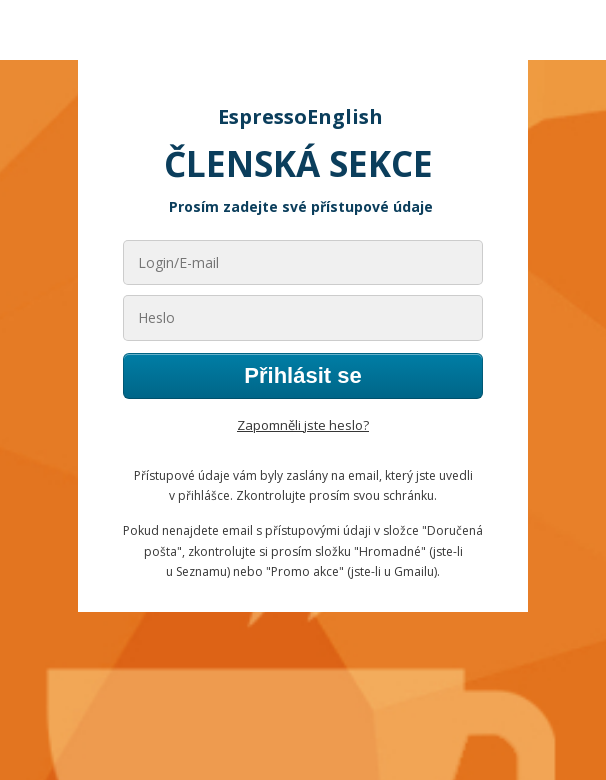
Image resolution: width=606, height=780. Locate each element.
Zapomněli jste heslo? (303, 425)
